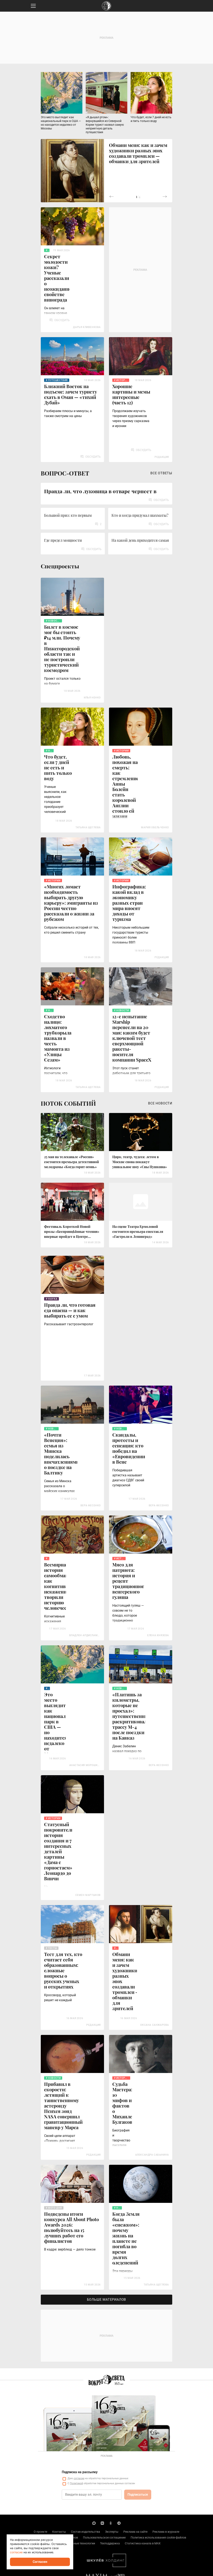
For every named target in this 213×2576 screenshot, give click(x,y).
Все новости (160, 1103)
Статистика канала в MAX (143, 2543)
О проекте (40, 2531)
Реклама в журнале (165, 2531)
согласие (79, 2478)
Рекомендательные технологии (73, 2543)
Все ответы (161, 473)
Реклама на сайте (135, 2531)
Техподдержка (110, 2543)
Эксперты (111, 2531)
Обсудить (59, 320)
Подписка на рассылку (80, 2472)
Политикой (76, 2483)
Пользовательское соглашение (104, 2537)
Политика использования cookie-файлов (158, 2537)
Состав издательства (85, 2531)
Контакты (59, 2531)
